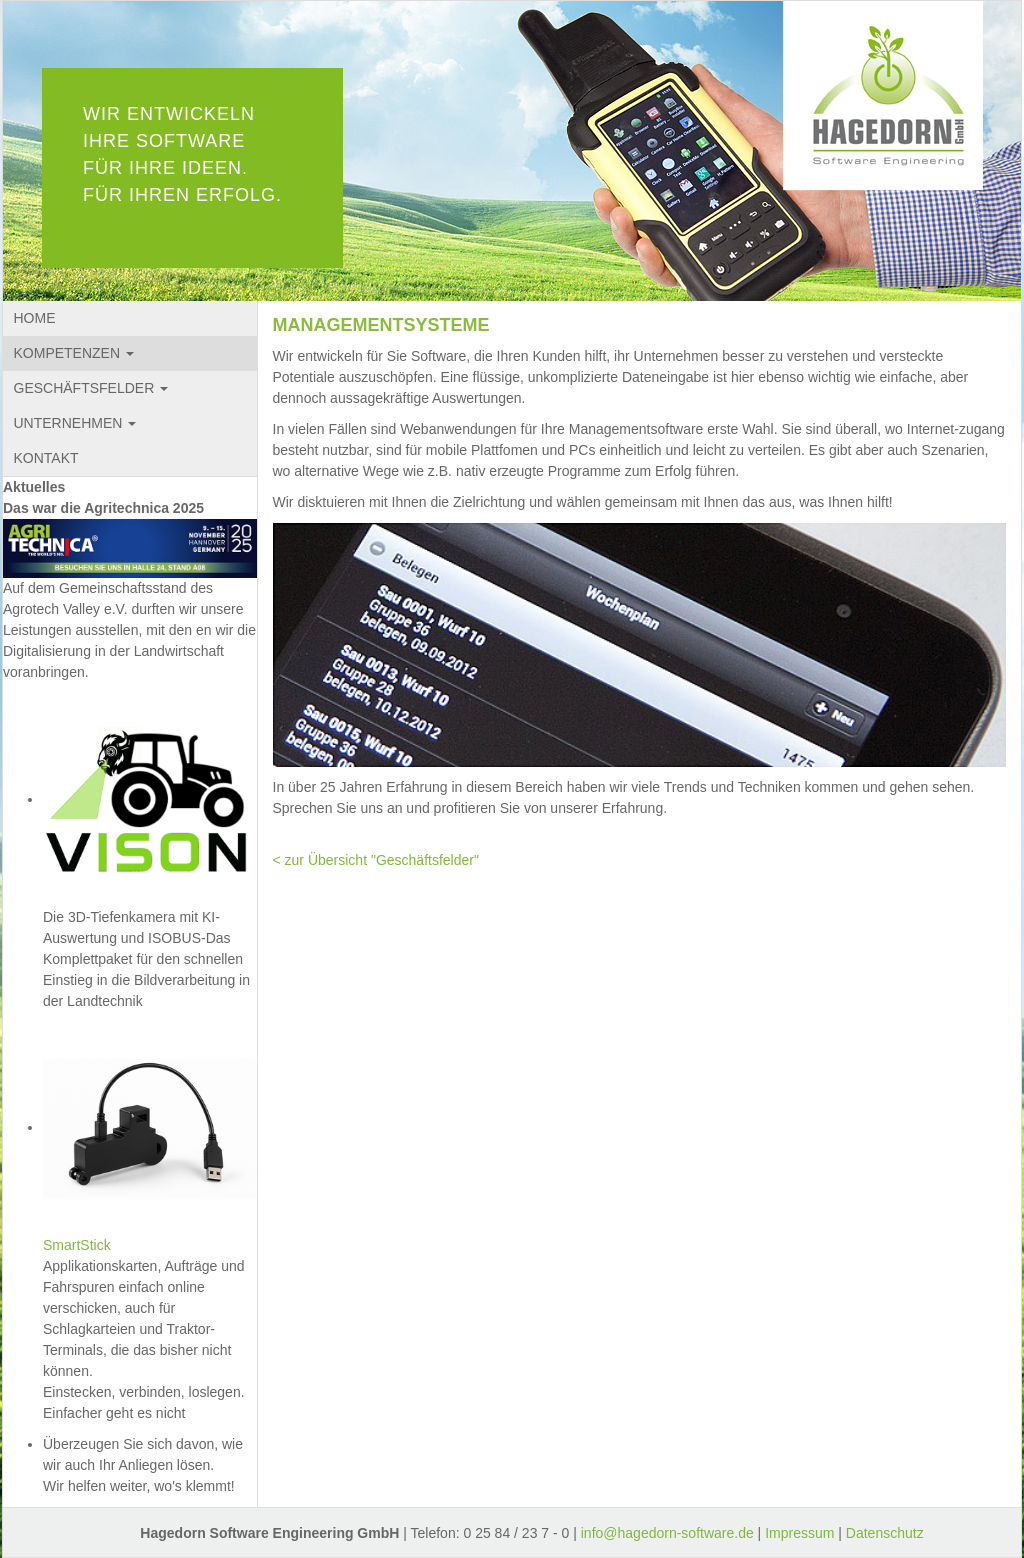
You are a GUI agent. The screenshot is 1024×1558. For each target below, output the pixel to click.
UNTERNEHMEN (75, 423)
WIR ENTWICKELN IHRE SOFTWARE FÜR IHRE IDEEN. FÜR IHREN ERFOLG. (182, 154)
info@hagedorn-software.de (667, 1533)
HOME (35, 318)
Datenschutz (885, 1533)
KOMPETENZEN (74, 353)
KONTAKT (46, 458)
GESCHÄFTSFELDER (91, 388)
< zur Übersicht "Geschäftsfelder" (376, 860)
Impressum (799, 1533)
